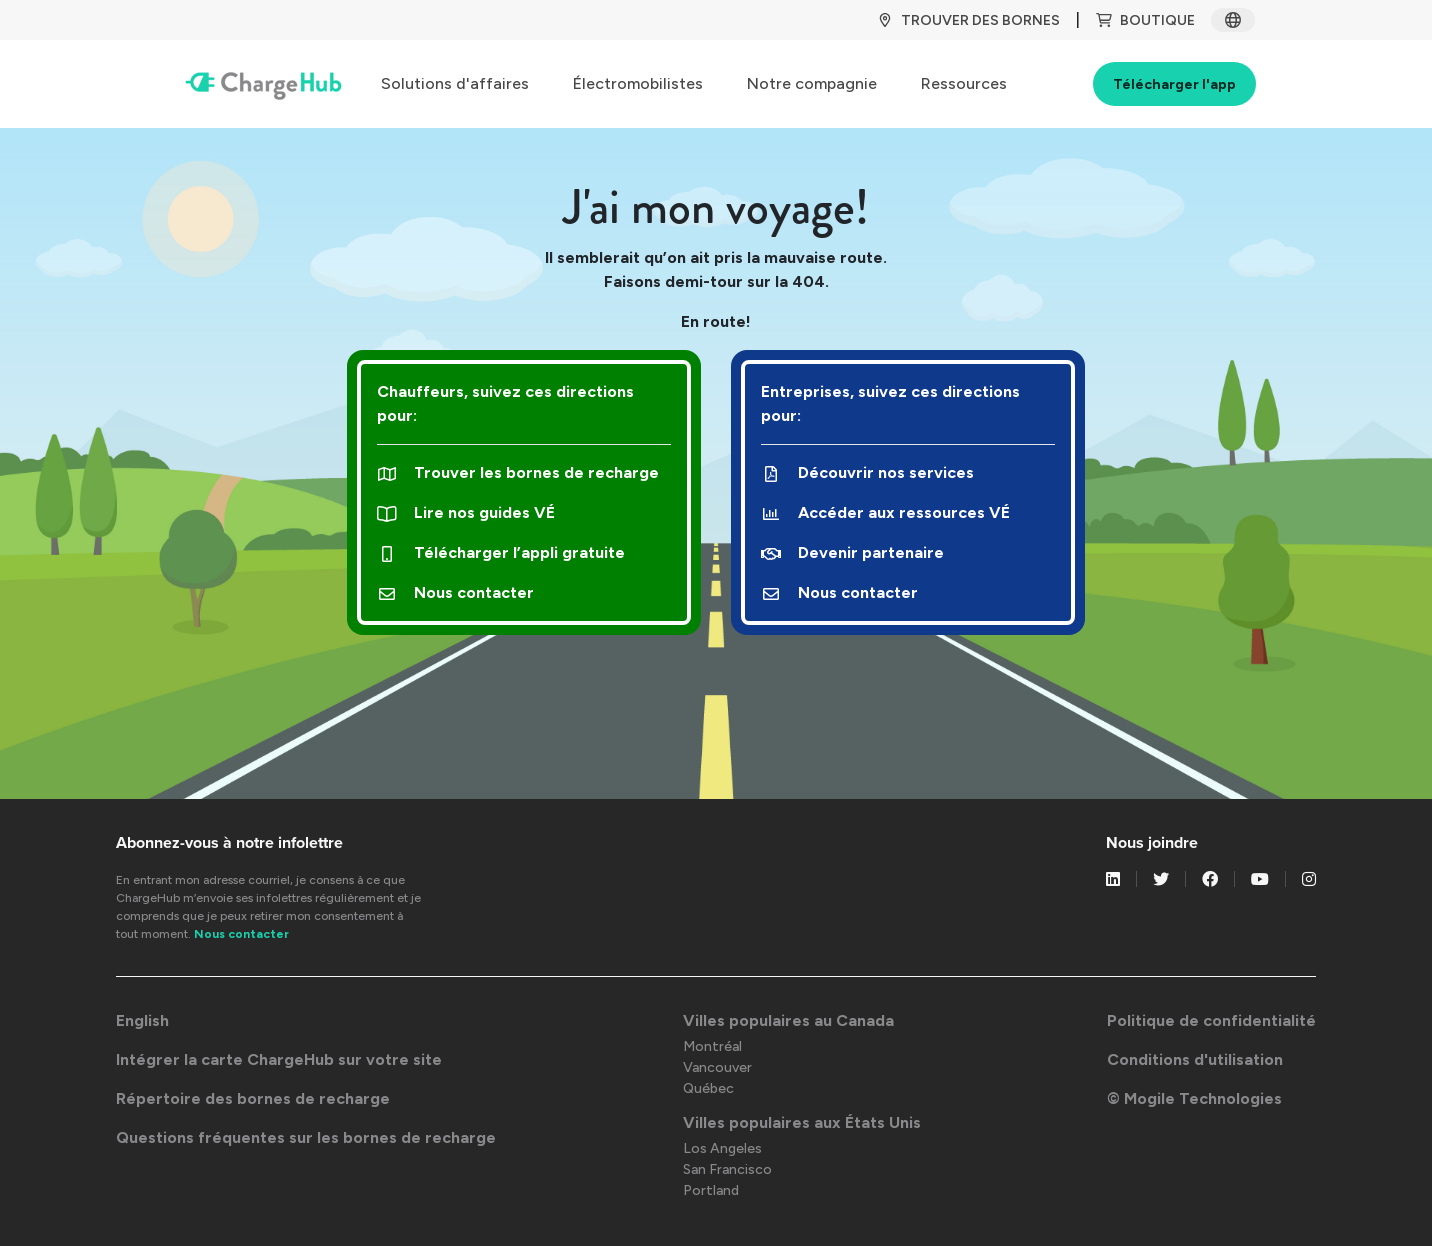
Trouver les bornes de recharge (518, 472)
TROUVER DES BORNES (968, 20)
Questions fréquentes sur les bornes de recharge (306, 1137)
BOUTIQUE (1145, 20)
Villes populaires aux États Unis (802, 1122)
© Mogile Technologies (1194, 1098)
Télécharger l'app (1174, 84)
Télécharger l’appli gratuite (501, 552)
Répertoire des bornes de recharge (253, 1098)
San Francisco (727, 1169)
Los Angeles (722, 1148)
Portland (711, 1190)
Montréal (712, 1046)
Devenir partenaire (852, 552)
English (142, 1020)
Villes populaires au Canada (788, 1020)
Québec (708, 1088)
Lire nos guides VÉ (466, 512)
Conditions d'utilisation (1195, 1059)
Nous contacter (455, 592)
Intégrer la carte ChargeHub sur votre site (279, 1059)
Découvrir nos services (867, 472)
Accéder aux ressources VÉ (885, 512)
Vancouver (717, 1067)
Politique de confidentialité (1211, 1020)
